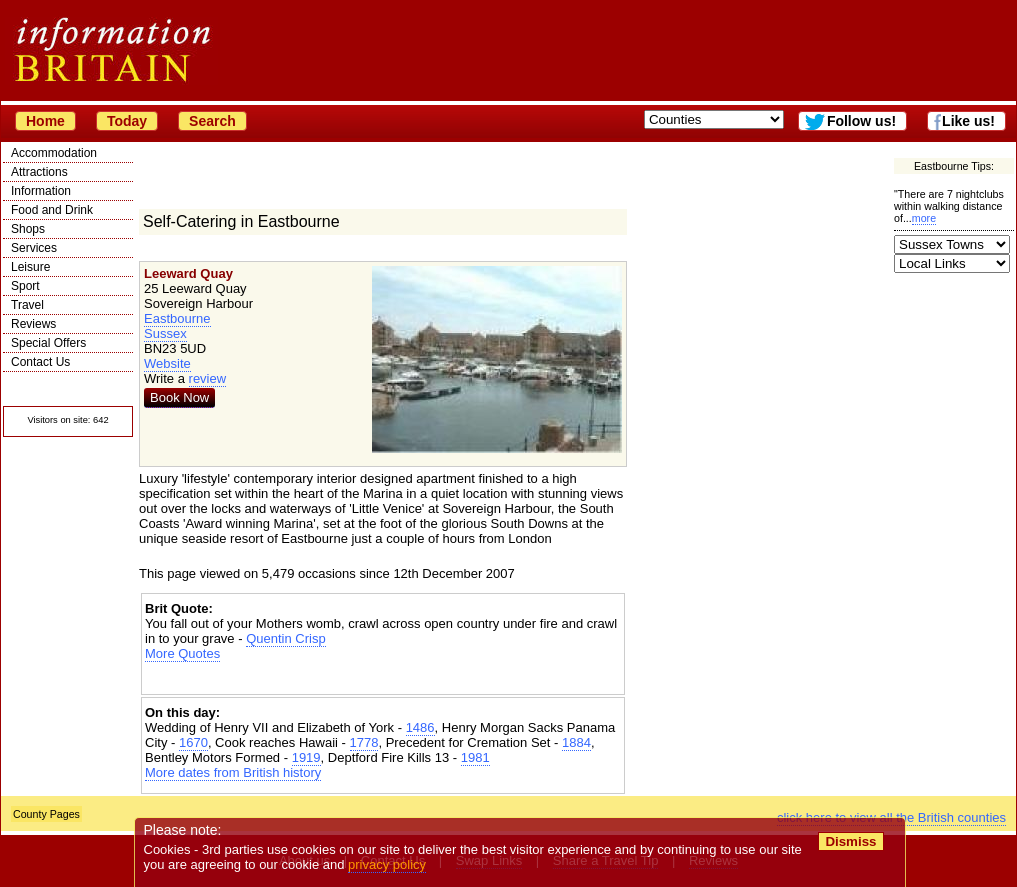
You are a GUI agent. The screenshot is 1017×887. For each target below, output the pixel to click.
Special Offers (48, 343)
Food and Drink (52, 210)
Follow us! (861, 121)
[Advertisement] (383, 678)
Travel (27, 305)
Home (45, 121)
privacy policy (387, 864)
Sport (25, 286)
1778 (364, 742)
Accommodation (54, 153)
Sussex (165, 333)
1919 (306, 757)
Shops (28, 229)
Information (41, 191)
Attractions (39, 172)
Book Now (179, 397)
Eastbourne (177, 318)
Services (34, 248)
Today (127, 121)
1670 (193, 742)
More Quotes (182, 653)
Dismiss (850, 841)
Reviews (33, 324)
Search (212, 121)
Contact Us (40, 362)
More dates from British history (233, 772)
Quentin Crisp (285, 638)
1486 (420, 727)
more (924, 218)
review (208, 378)
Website (167, 363)
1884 (576, 742)
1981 (475, 757)
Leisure (30, 267)
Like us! (968, 121)
